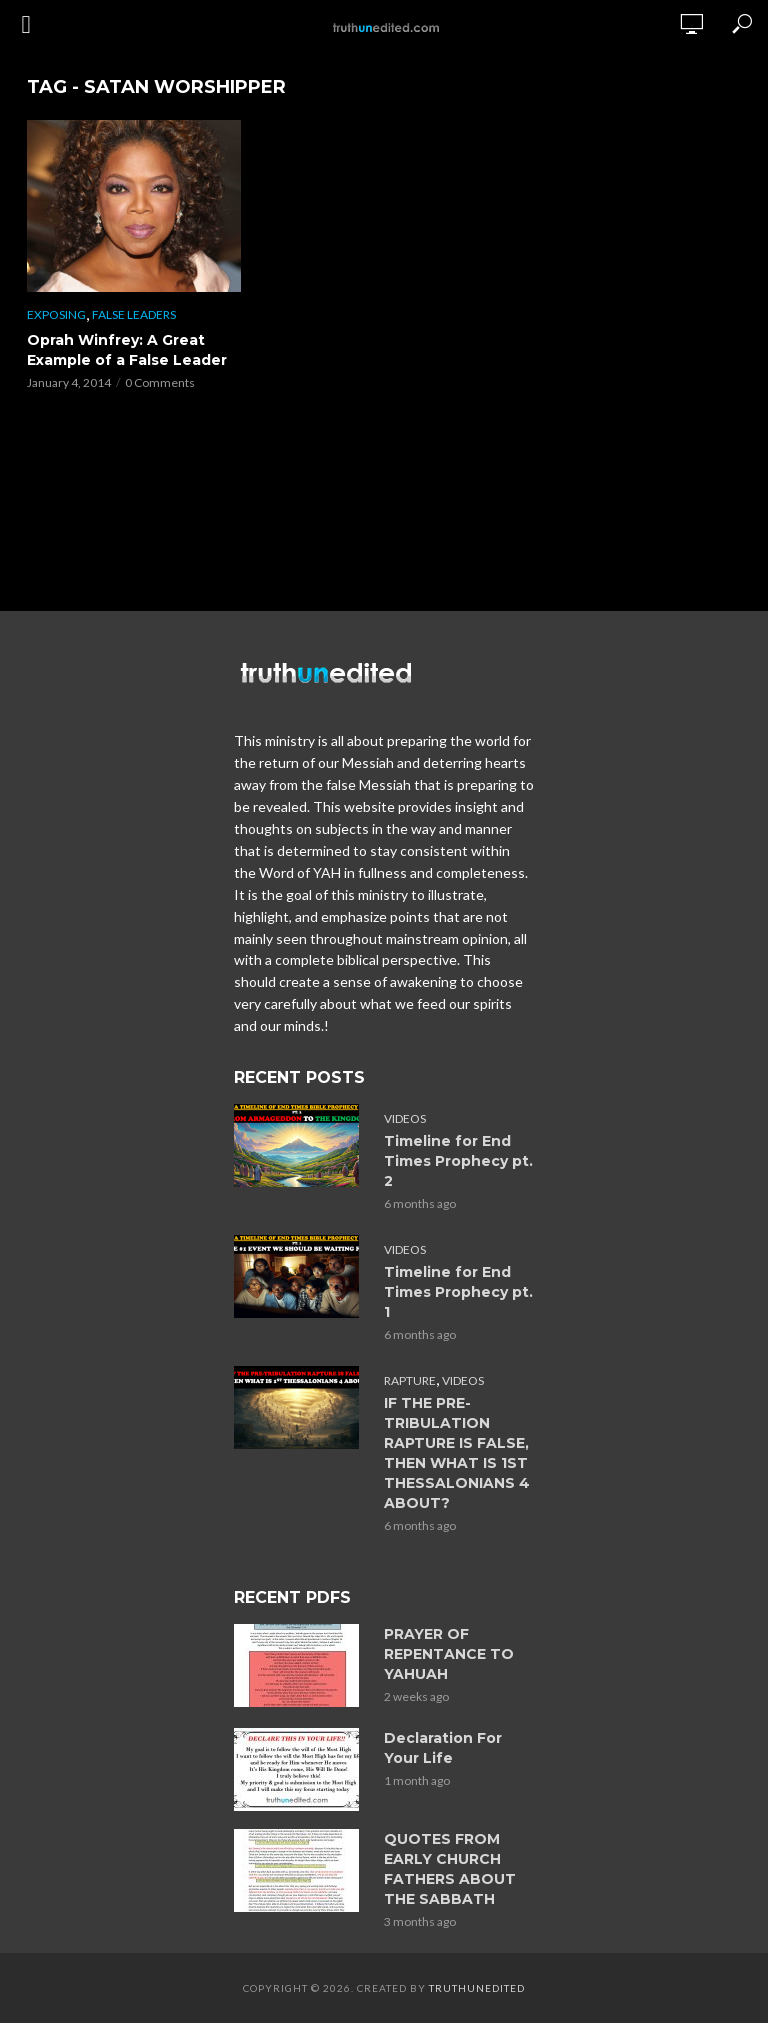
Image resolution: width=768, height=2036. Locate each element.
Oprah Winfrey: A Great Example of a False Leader (127, 350)
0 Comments (160, 382)
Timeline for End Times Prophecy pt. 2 (458, 1161)
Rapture (410, 1380)
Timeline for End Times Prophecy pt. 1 (458, 1292)
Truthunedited (477, 1988)
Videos (405, 1118)
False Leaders (134, 314)
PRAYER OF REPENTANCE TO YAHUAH (449, 1654)
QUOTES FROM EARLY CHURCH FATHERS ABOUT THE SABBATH (450, 1869)
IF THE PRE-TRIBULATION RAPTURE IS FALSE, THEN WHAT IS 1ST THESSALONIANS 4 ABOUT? (457, 1453)
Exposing (56, 314)
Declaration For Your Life (443, 1748)
